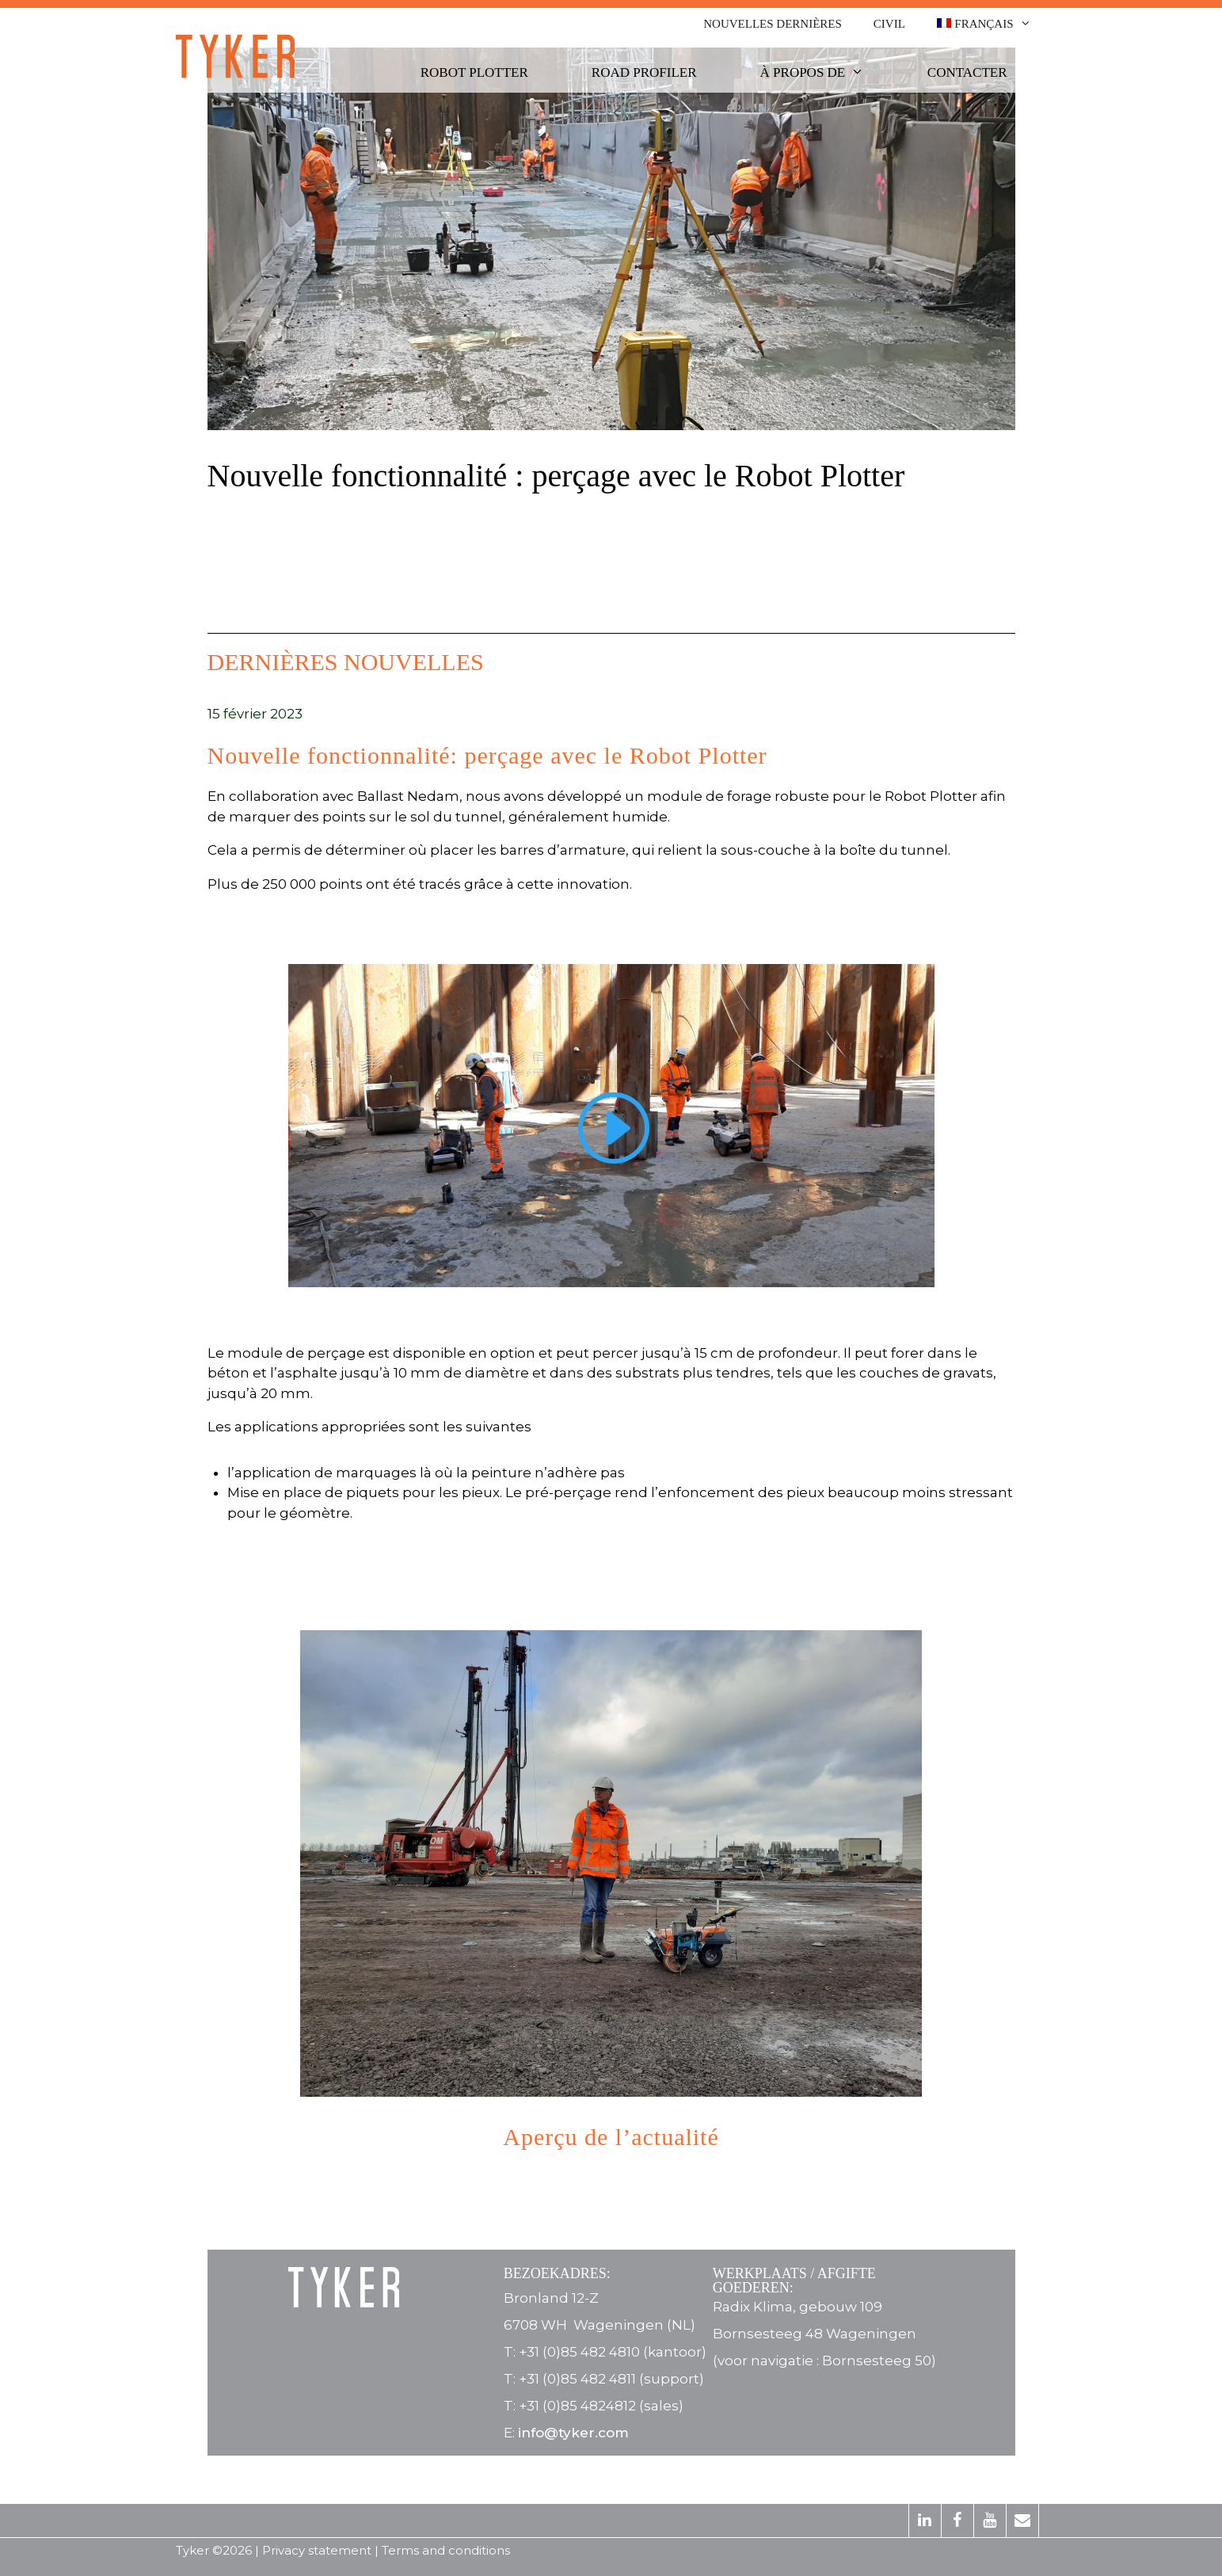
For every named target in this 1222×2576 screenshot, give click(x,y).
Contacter (967, 72)
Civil (889, 23)
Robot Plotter (474, 72)
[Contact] (1022, 2520)
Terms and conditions (446, 2550)
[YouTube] (990, 2520)
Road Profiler (644, 72)
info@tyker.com (573, 2433)
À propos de (824, 73)
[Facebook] (957, 2520)
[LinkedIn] (925, 2520)
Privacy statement (316, 2550)
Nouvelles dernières (772, 23)
